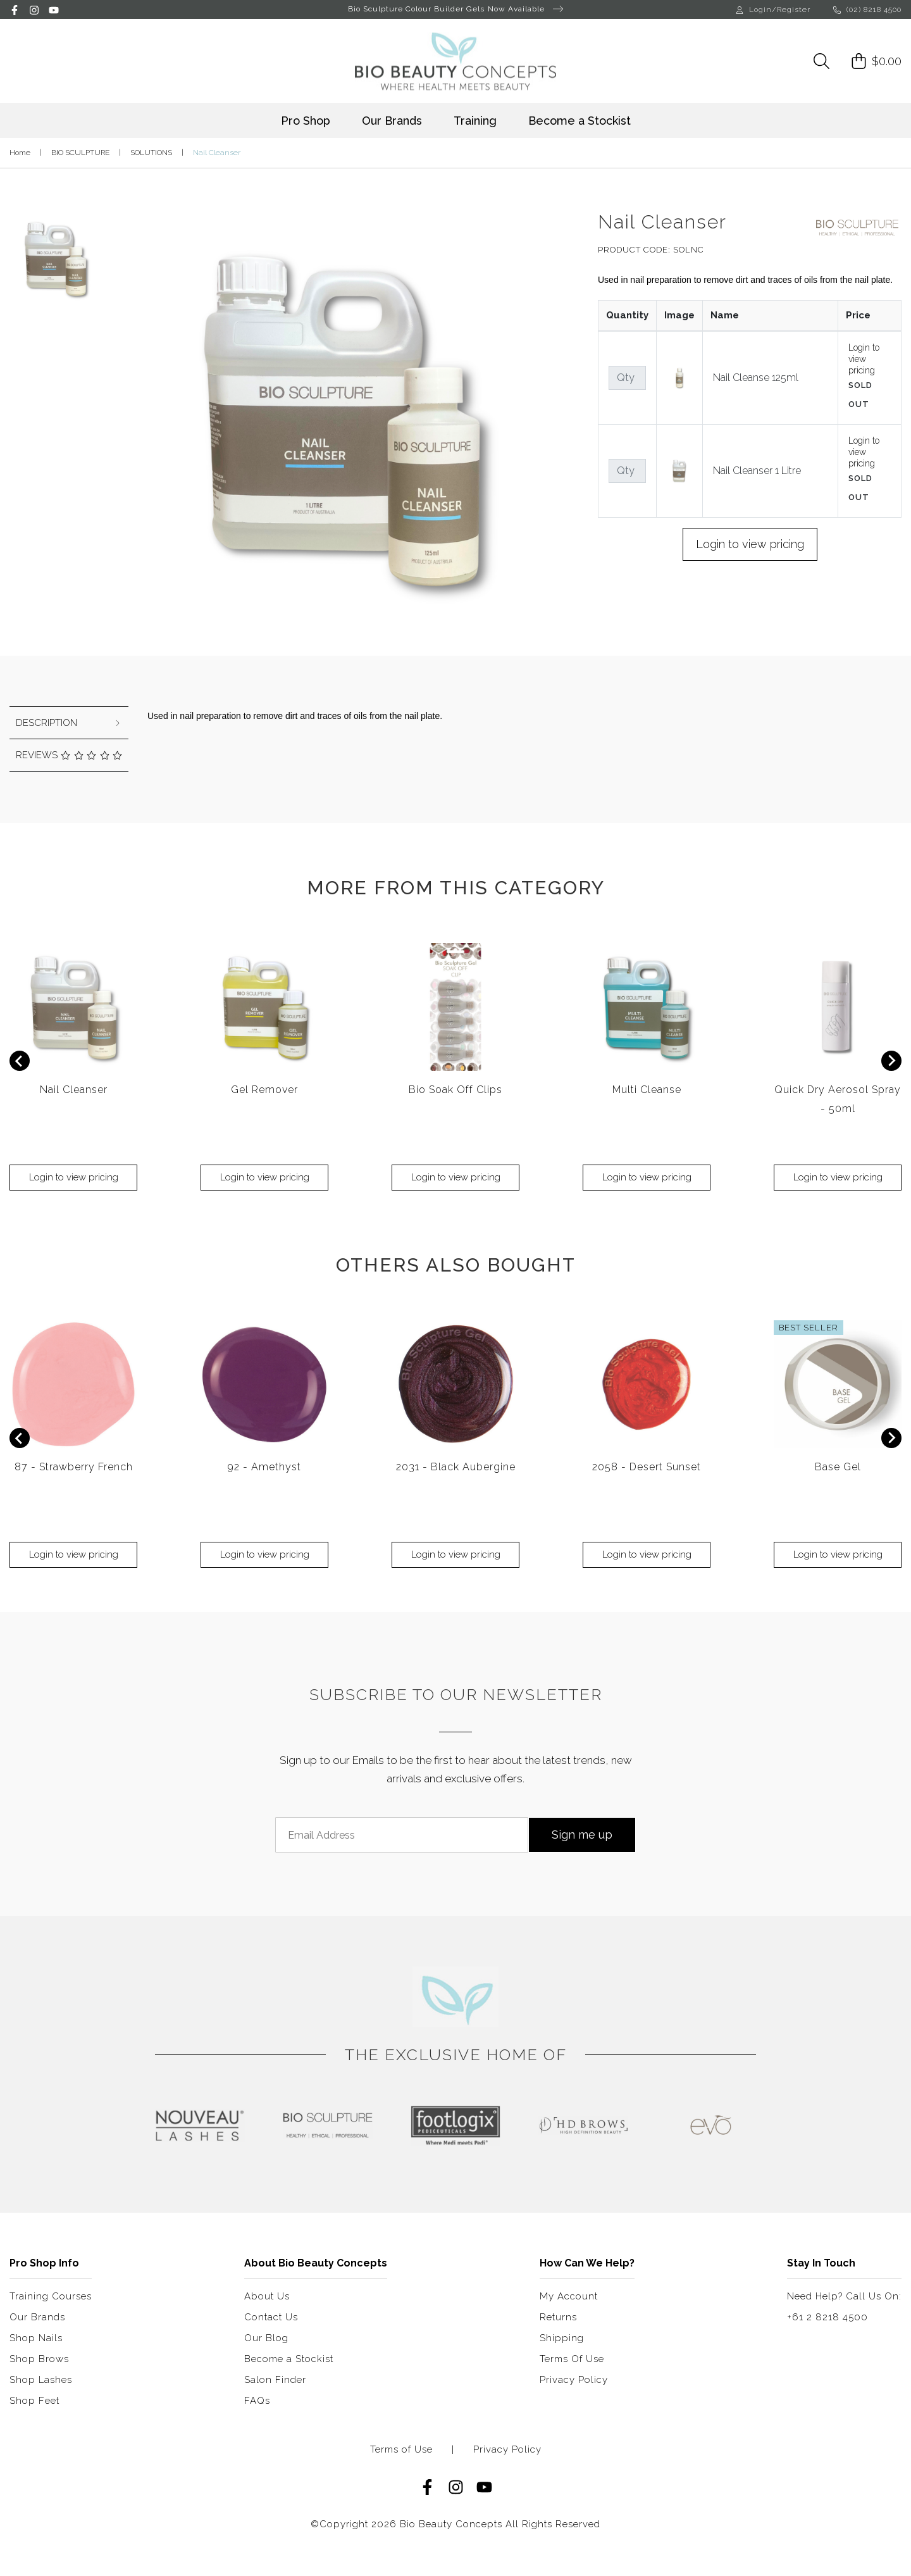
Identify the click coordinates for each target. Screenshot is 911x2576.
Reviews (69, 755)
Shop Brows (39, 2359)
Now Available (525, 9)
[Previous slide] (19, 1061)
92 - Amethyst (264, 1467)
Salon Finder (275, 2379)
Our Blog (266, 2338)
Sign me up (582, 1834)
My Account (569, 2296)
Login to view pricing (863, 358)
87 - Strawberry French (74, 1467)
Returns (558, 2317)
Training (475, 120)
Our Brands (392, 120)
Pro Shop (305, 120)
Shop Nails (36, 2338)
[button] (55, 254)
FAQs (257, 2400)
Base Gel (838, 1467)
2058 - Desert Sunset (646, 1467)
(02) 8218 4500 (867, 9)
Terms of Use (401, 2449)
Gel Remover (264, 1090)
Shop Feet (34, 2400)
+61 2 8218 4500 (827, 2317)
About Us (267, 2296)
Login (754, 9)
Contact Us (271, 2317)
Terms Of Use (572, 2359)
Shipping (562, 2338)
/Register (791, 9)
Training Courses (50, 2296)
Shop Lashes (40, 2379)
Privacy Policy (574, 2379)
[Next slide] (891, 1061)
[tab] (68, 722)
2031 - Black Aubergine (456, 1467)
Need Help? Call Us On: (844, 2296)
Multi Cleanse (646, 1090)
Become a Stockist (579, 120)
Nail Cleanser (74, 1090)
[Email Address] (401, 1835)
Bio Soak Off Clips (455, 1090)
